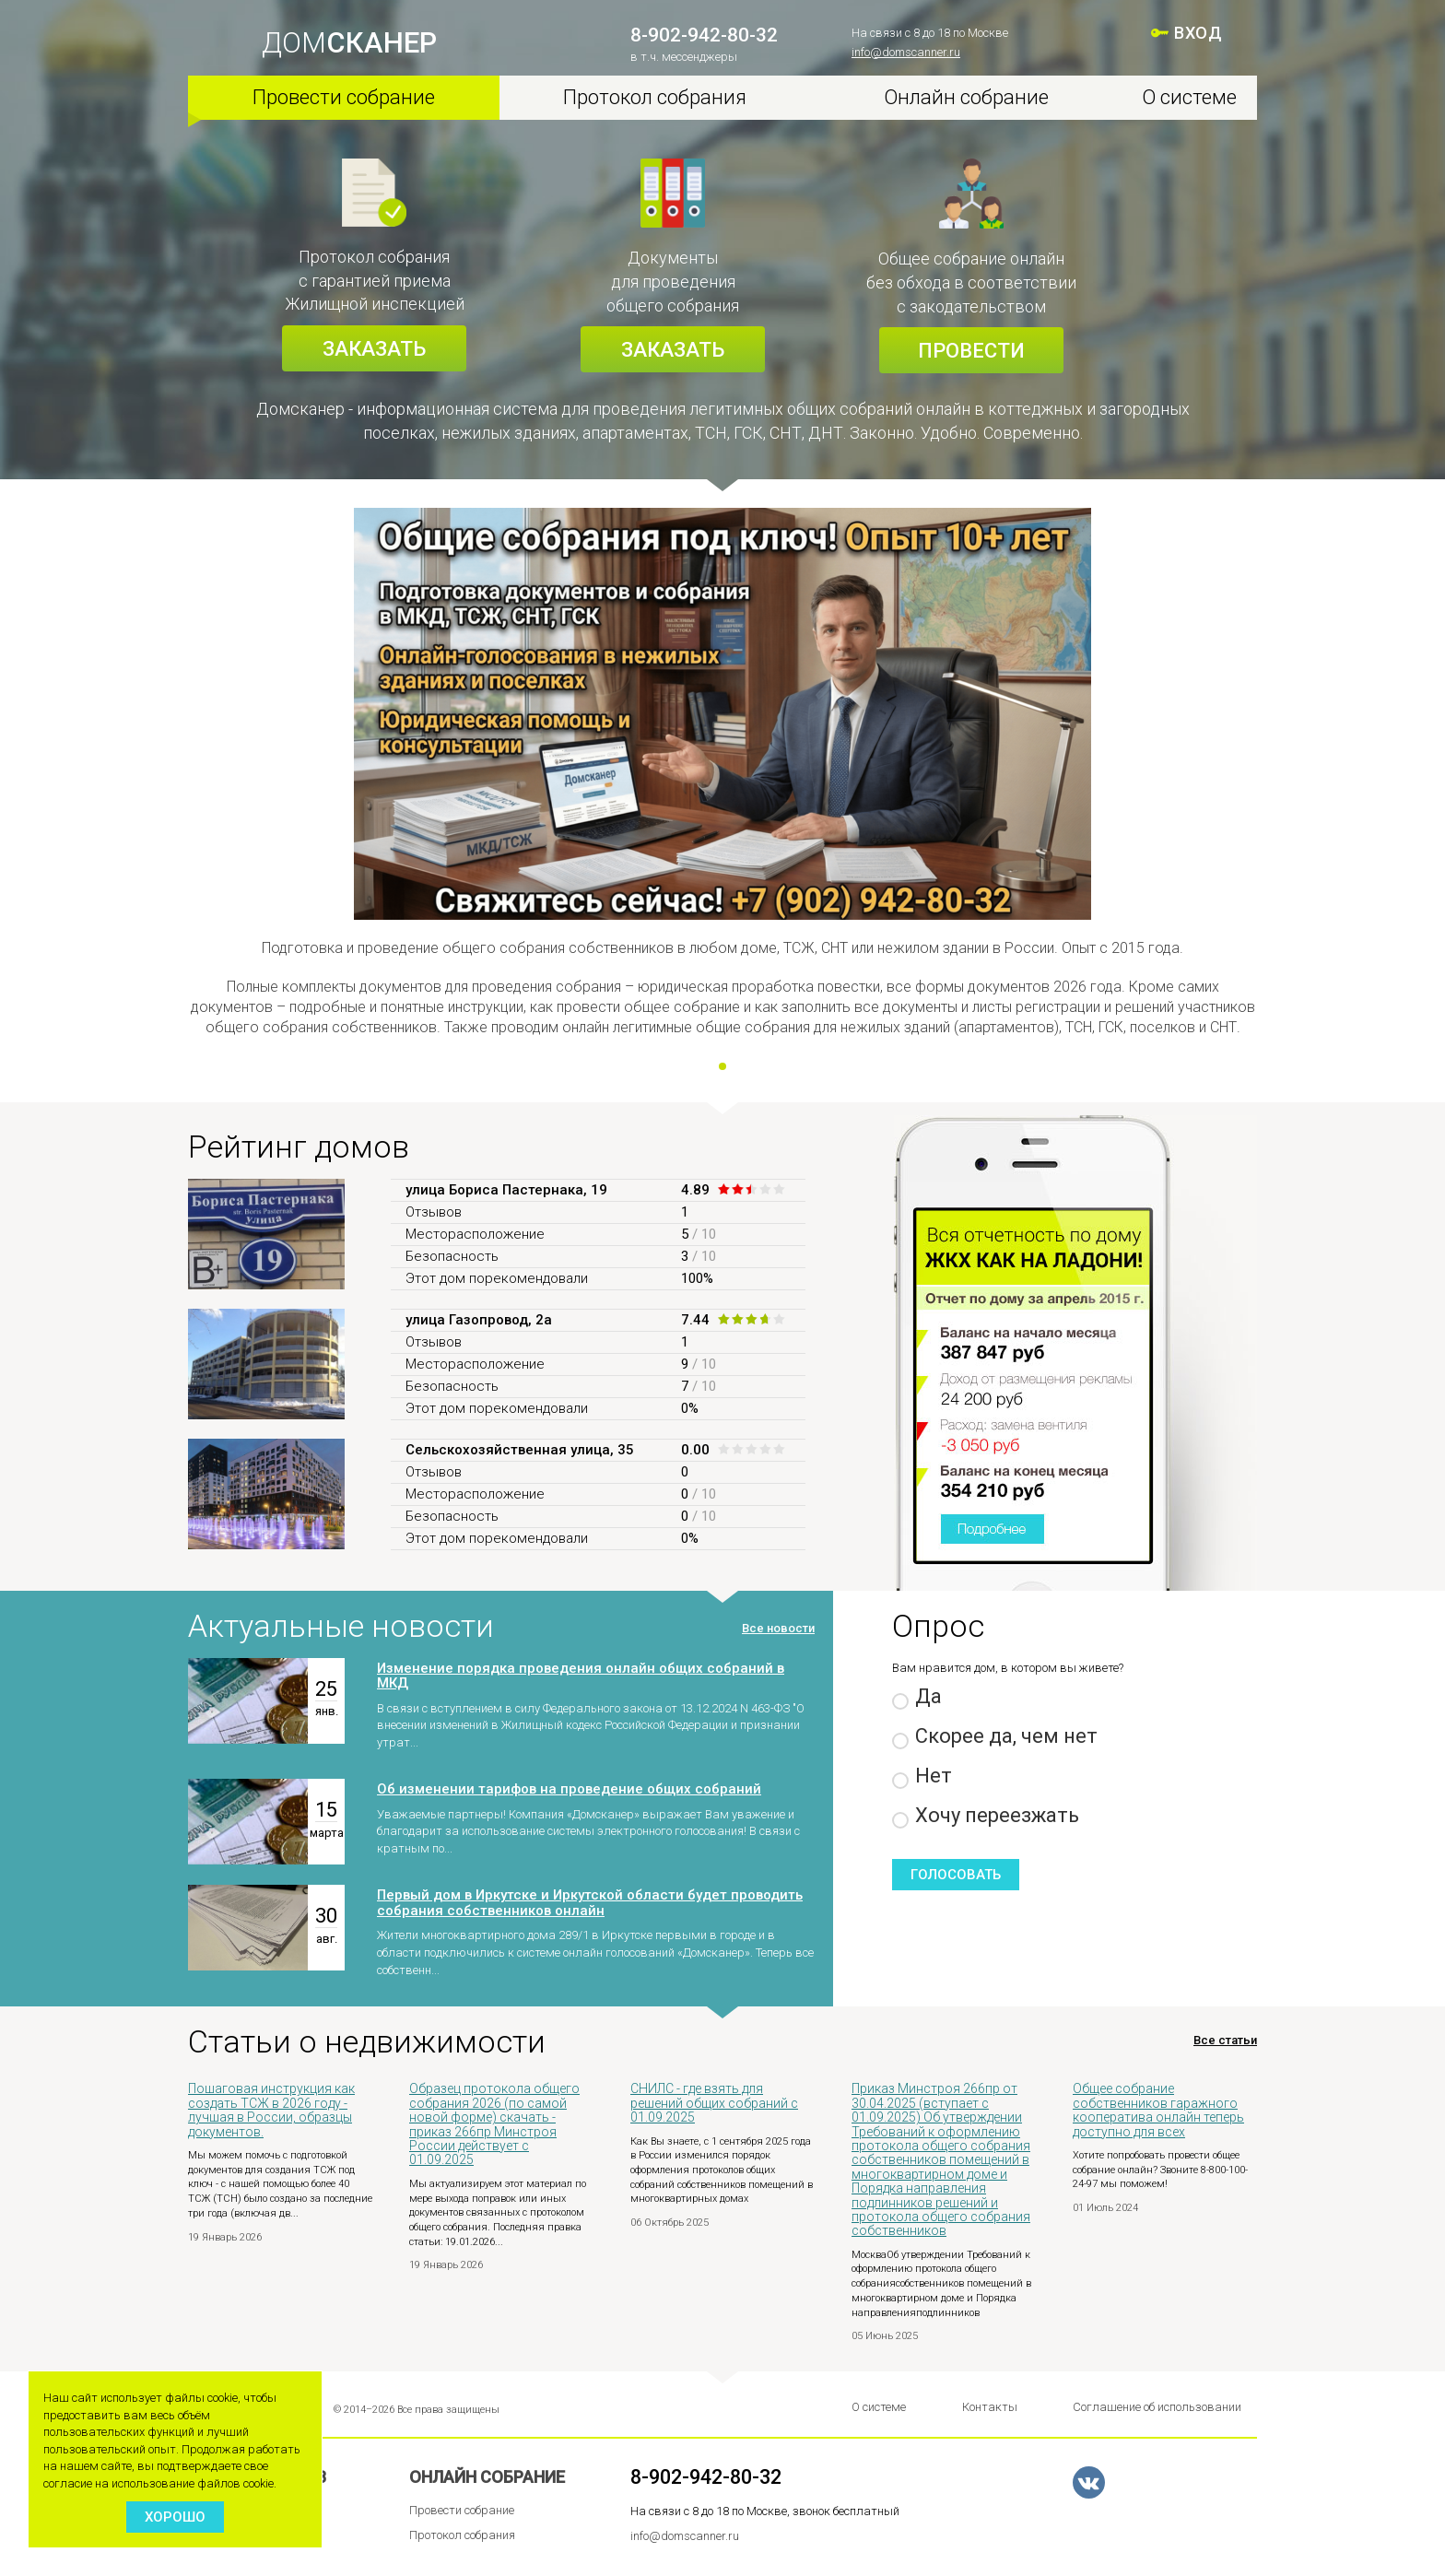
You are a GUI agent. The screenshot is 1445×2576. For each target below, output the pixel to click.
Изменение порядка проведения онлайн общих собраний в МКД (580, 1676)
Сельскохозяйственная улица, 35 (519, 1449)
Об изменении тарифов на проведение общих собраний (569, 1789)
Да (917, 1697)
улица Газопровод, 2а (478, 1320)
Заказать (374, 348)
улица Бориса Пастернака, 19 (506, 1190)
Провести (971, 350)
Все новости (778, 1628)
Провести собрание (344, 97)
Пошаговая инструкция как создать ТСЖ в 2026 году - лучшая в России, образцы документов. (271, 2109)
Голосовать (955, 1874)
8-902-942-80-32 (704, 35)
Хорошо (175, 2517)
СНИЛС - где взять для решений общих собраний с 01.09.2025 (714, 2102)
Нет (922, 1776)
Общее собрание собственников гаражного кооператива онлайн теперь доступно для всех (1158, 2109)
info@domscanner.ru (906, 52)
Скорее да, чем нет (995, 1736)
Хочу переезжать (985, 1816)
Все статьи (1225, 2040)
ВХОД (1198, 32)
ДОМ (349, 43)
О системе (1189, 97)
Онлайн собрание (966, 97)
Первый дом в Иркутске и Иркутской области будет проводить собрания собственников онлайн (590, 1903)
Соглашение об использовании (1157, 2407)
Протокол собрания (654, 97)
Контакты (989, 2407)
